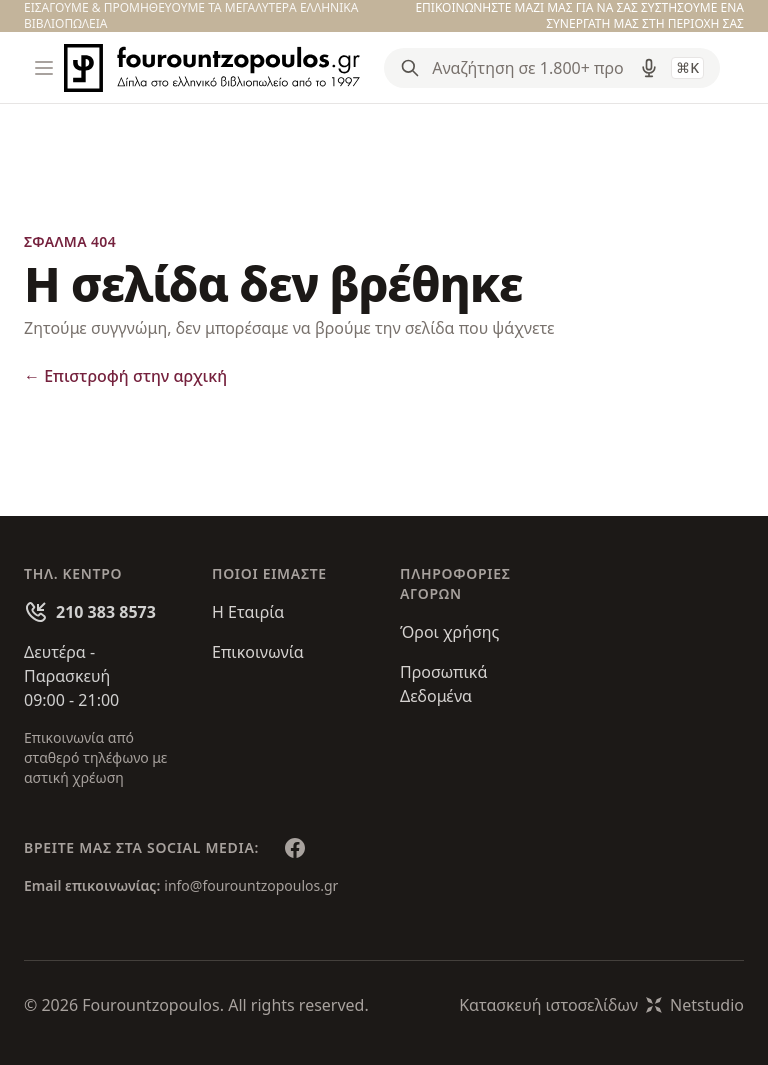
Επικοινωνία (258, 652)
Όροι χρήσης (449, 632)
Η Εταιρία (248, 612)
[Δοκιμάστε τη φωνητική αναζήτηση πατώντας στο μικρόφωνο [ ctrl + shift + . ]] (649, 68)
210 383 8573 (106, 612)
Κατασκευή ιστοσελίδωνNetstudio (601, 1005)
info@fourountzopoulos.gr (251, 885)
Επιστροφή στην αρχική (125, 376)
